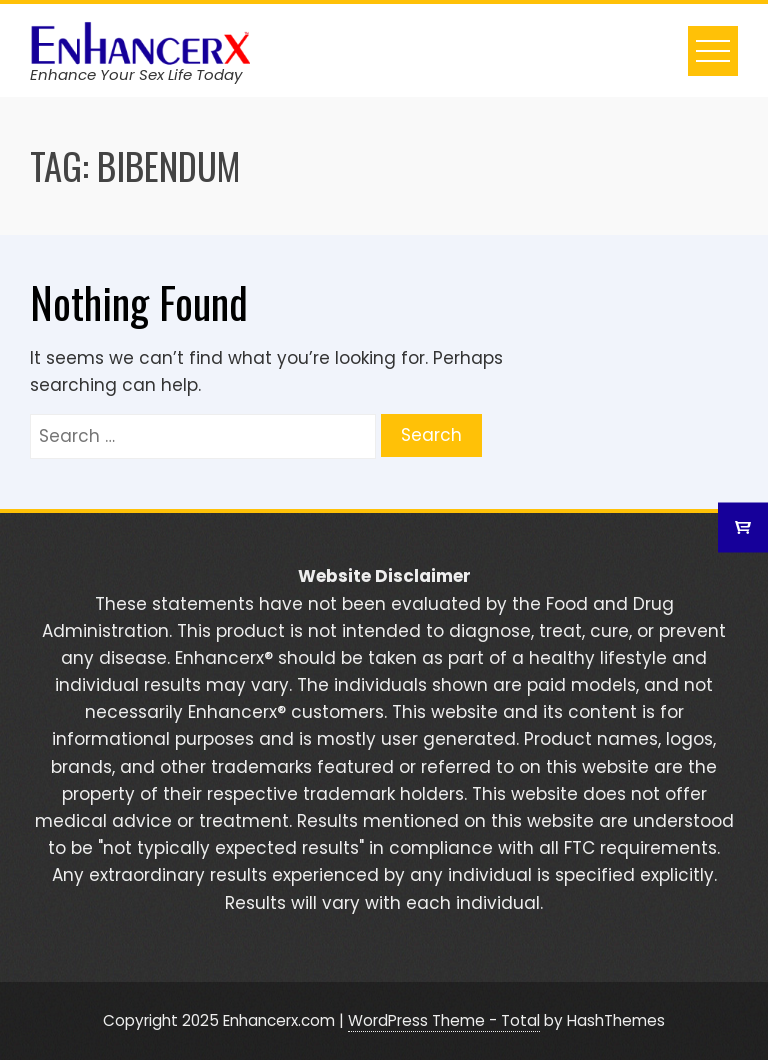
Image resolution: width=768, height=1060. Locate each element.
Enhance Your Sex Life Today (136, 74)
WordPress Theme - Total (444, 1020)
